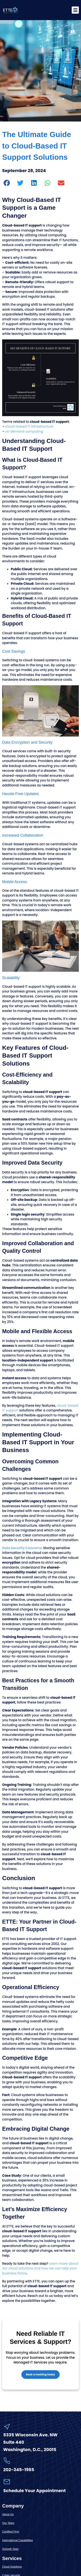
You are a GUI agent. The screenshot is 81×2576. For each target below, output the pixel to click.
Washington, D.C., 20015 (29, 2450)
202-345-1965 (18, 2470)
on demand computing (24, 431)
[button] (75, 10)
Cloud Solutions (12, 2566)
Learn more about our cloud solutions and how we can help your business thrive (40, 2268)
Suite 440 (13, 2442)
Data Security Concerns (21, 1548)
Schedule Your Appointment (34, 2491)
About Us (8, 2514)
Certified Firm (10, 2531)
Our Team (8, 2523)
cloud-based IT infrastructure (29, 426)
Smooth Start (10, 2548)
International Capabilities (17, 2540)
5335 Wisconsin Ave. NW (30, 2435)
